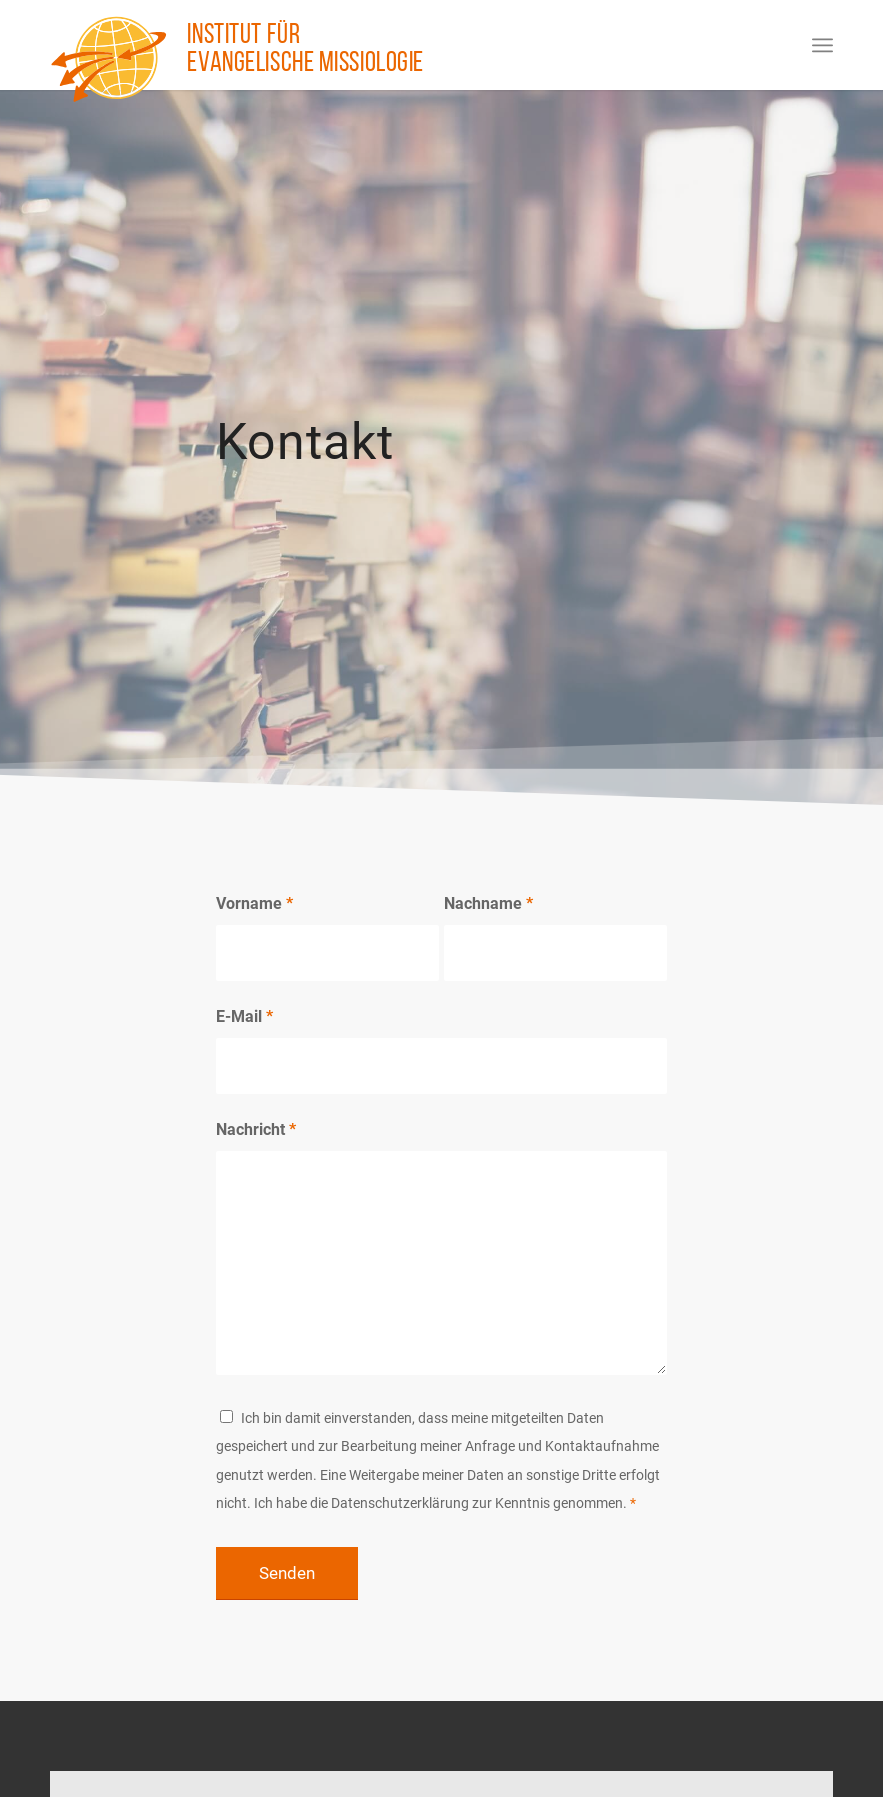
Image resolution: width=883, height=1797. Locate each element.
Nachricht (256, 1129)
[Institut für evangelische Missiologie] (109, 59)
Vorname (254, 903)
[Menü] (822, 45)
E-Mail (244, 1016)
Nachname (488, 903)
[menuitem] (822, 45)
